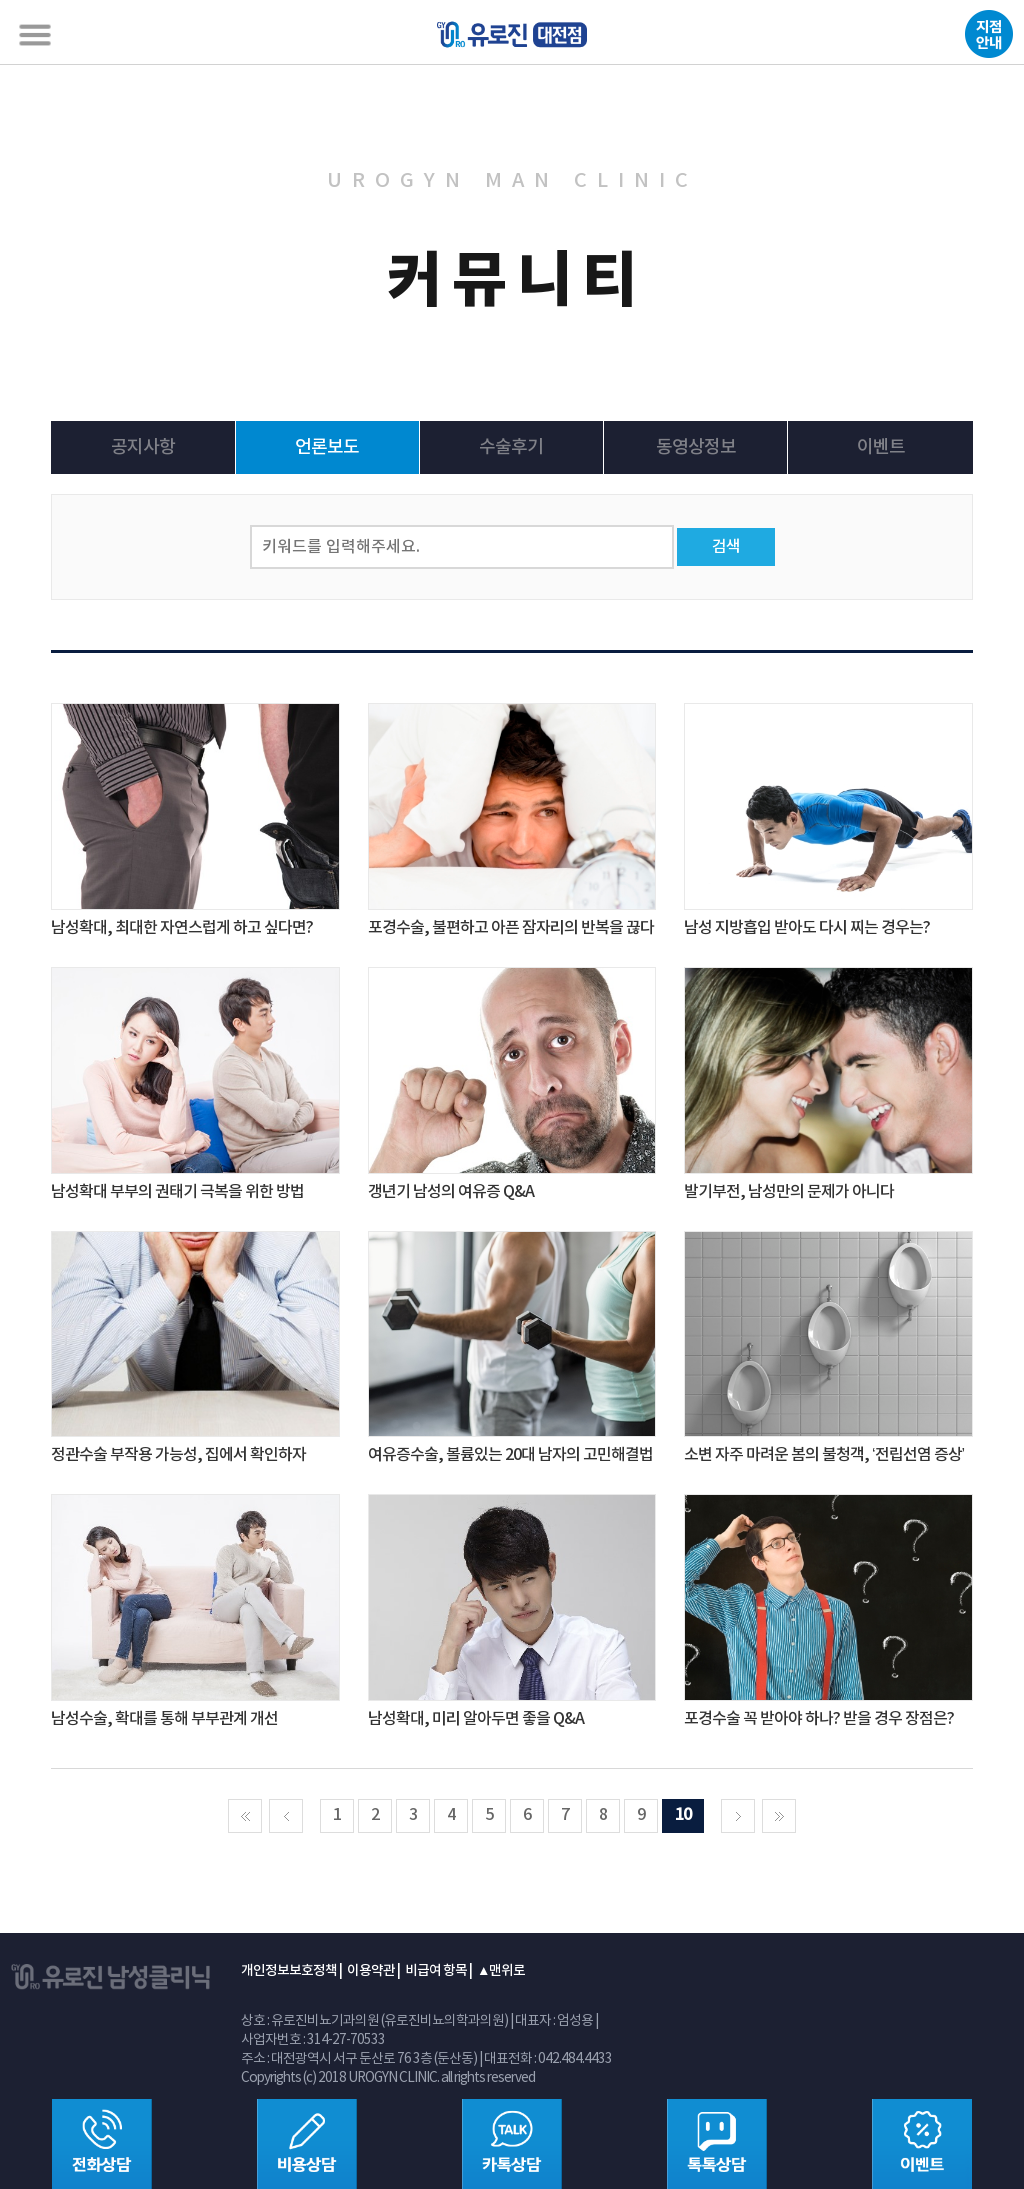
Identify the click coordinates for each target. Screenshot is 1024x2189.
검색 (726, 547)
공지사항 (143, 447)
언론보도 (327, 447)
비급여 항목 (436, 1971)
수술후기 (511, 447)
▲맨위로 (501, 1971)
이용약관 (371, 1971)
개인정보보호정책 (289, 1971)
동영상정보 (696, 447)
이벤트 (881, 447)
